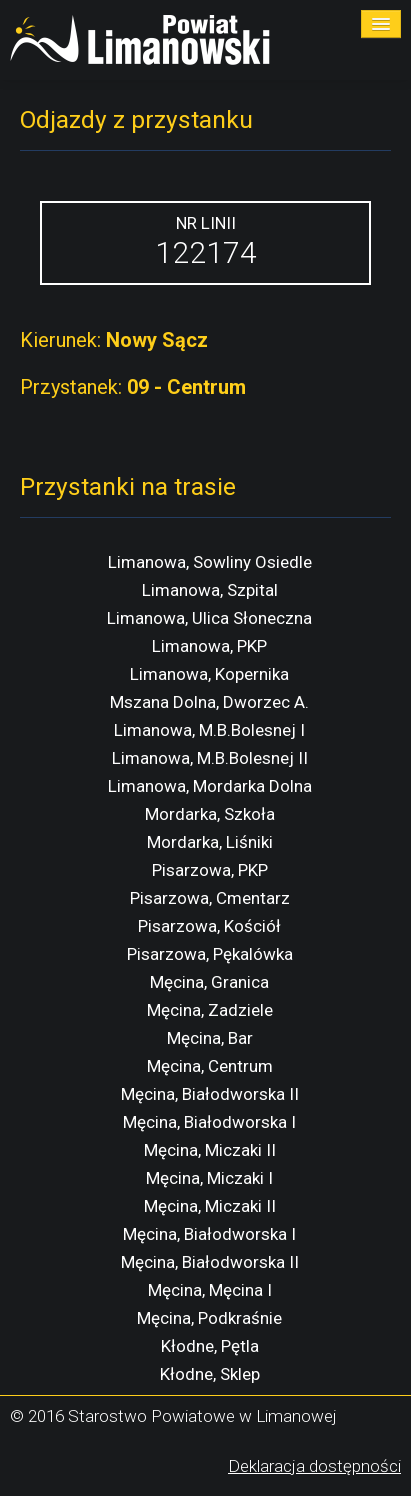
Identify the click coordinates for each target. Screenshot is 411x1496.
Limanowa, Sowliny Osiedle (210, 562)
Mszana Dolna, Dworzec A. (209, 702)
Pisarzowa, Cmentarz (210, 898)
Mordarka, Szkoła (210, 814)
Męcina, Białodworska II (210, 1094)
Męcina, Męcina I (210, 1290)
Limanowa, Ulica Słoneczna (209, 618)
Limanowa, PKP (209, 646)
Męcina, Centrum (210, 1066)
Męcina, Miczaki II (210, 1150)
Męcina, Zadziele (210, 1010)
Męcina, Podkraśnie (209, 1318)
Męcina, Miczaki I (209, 1178)
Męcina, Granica (209, 982)
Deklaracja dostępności (314, 1466)
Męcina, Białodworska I (209, 1122)
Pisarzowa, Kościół (209, 926)
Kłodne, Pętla (210, 1346)
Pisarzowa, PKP (210, 870)
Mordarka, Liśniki (210, 842)
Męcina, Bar (210, 1038)
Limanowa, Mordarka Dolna (210, 786)
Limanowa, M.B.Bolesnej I (209, 730)
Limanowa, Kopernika (209, 674)
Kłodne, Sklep (210, 1374)
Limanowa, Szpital (210, 590)
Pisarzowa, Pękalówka (210, 954)
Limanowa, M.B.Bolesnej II (210, 758)
